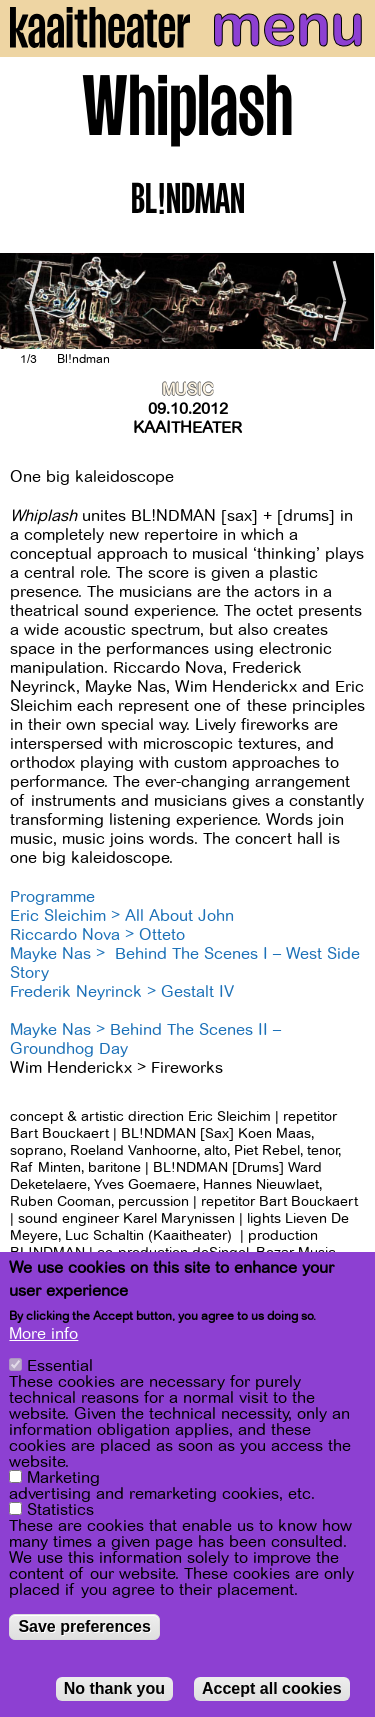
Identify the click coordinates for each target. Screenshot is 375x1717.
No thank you (114, 1688)
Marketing (63, 1478)
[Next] (345, 300)
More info (43, 1334)
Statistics (60, 1510)
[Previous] (30, 300)
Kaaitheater (187, 428)
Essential (60, 1366)
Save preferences (84, 1626)
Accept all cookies (272, 1688)
